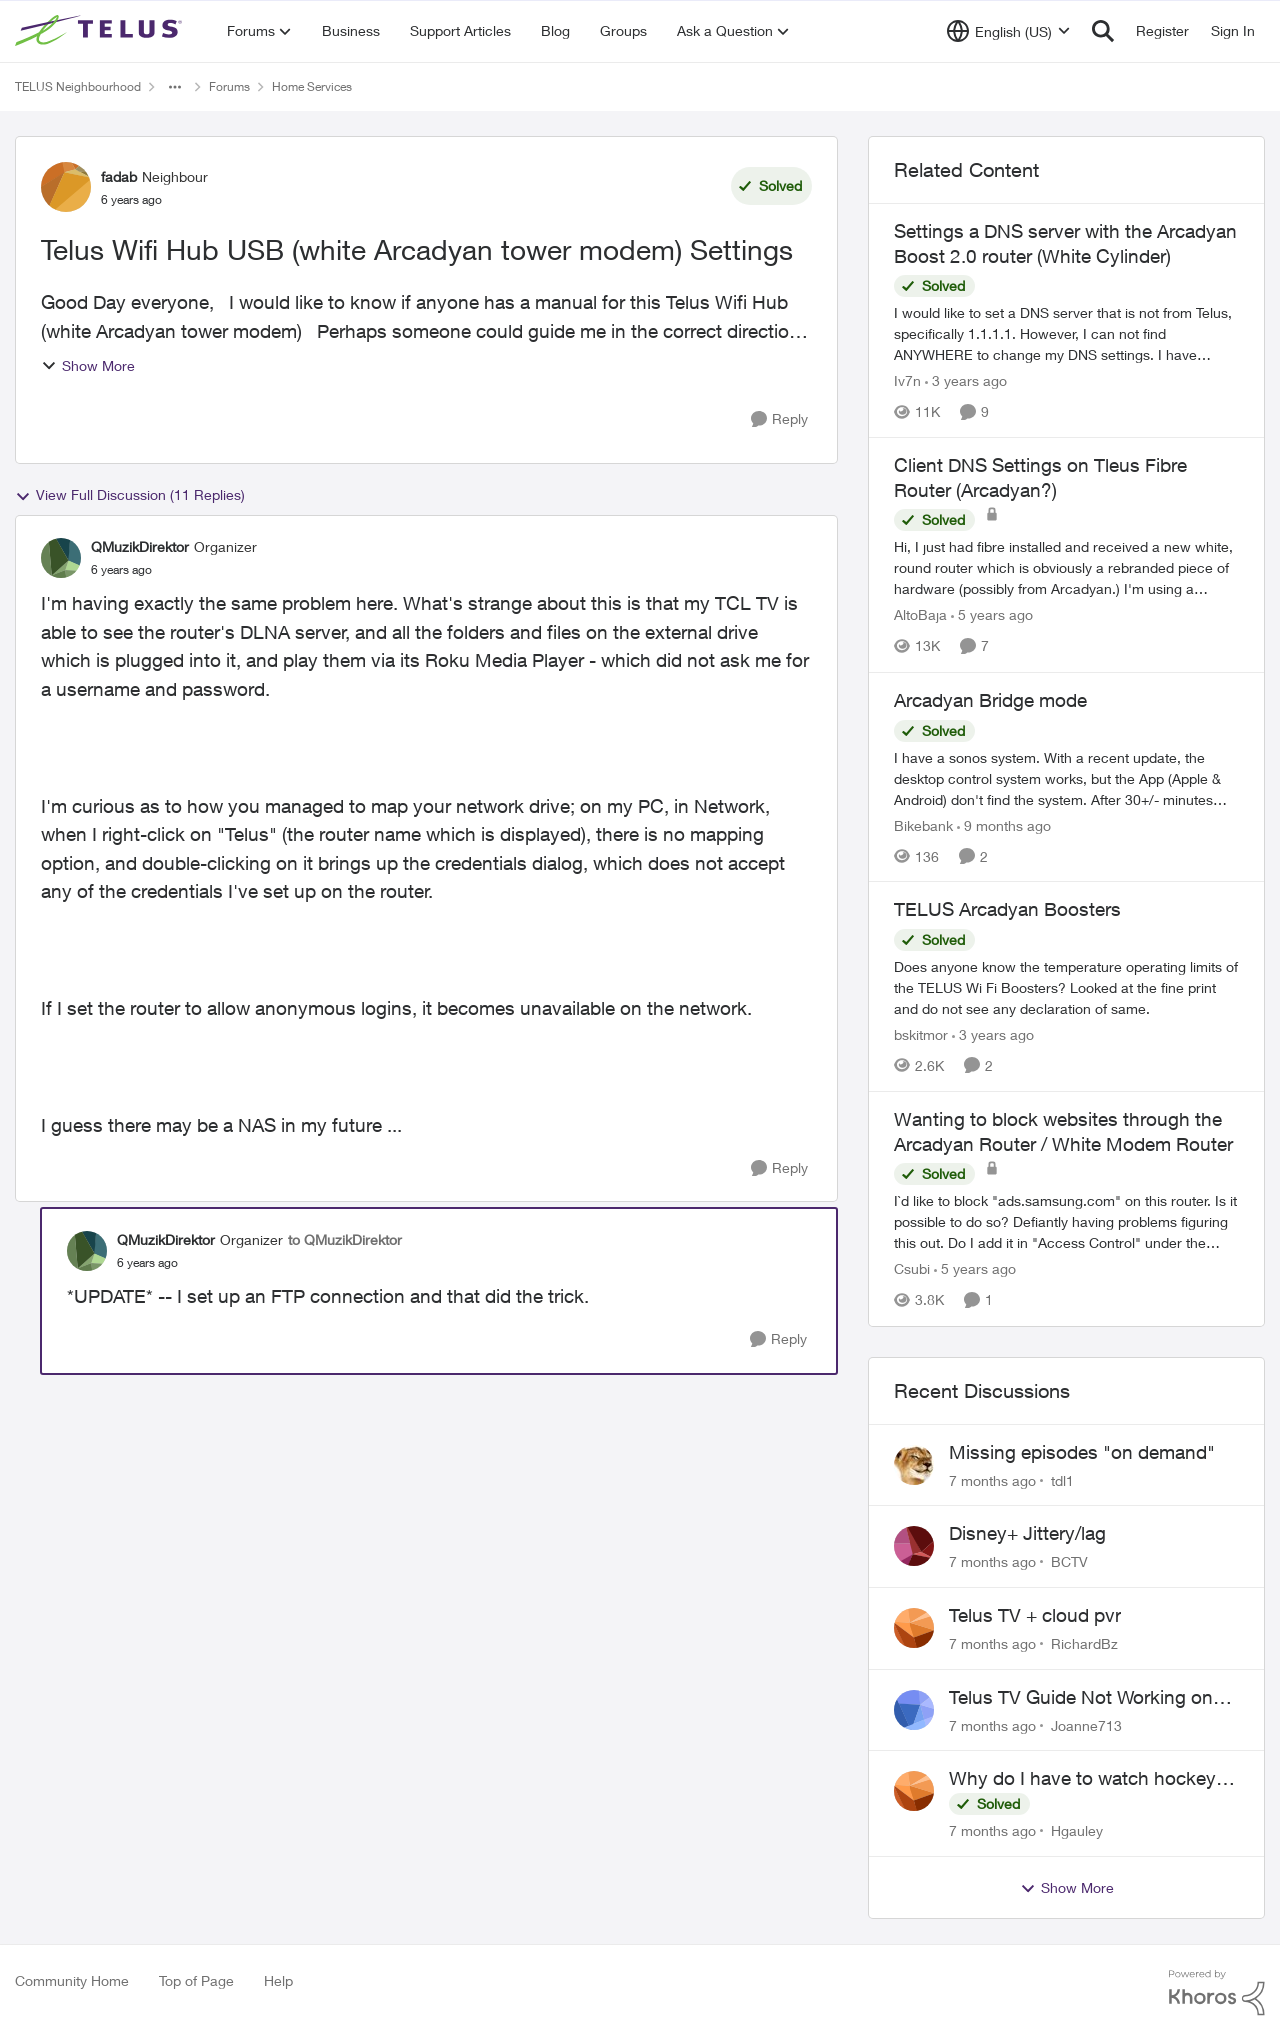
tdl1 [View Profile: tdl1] (1062, 1479)
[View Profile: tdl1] (914, 1465)
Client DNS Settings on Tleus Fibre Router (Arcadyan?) (1040, 477)
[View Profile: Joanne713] (914, 1710)
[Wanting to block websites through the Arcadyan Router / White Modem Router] (1066, 1222)
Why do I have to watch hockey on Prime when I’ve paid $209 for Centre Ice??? (1088, 1779)
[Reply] (779, 419)
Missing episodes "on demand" (1082, 1452)
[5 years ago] (992, 615)
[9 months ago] (1004, 824)
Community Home (72, 1980)
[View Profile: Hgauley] (914, 1791)
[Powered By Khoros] (1217, 1993)
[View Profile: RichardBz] (914, 1628)
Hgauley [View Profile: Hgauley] (1077, 1830)
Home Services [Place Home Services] (312, 86)
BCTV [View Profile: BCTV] (1069, 1561)
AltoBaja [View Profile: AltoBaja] (920, 615)
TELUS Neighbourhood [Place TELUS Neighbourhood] (78, 86)
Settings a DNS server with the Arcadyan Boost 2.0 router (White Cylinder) (1065, 243)
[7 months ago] (992, 1479)
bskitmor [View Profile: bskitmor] (921, 1034)
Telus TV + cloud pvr (1035, 1615)
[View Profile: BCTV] (914, 1546)
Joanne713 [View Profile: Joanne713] (1086, 1724)
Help (278, 1980)
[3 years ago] (966, 380)
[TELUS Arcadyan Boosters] (1066, 987)
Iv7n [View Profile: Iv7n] (907, 380)
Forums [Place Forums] (229, 86)
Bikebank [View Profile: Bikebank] (923, 824)
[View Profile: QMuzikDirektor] (61, 558)
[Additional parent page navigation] (175, 87)
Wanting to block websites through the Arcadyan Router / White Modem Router (1063, 1131)
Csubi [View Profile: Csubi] (912, 1269)
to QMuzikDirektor (345, 1239)
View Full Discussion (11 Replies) (130, 495)
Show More (88, 365)
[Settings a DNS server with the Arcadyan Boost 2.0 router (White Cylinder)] (1066, 333)
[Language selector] (1008, 31)
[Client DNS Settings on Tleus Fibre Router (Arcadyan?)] (1066, 568)
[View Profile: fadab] (66, 187)
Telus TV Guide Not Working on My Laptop (1081, 1698)
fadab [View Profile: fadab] (119, 176)
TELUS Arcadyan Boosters (1007, 909)
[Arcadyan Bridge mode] (1066, 777)
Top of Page (196, 1980)
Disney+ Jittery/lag (1027, 1533)
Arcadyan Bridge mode (990, 700)
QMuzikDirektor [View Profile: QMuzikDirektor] (140, 546)
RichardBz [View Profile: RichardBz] (1084, 1643)
